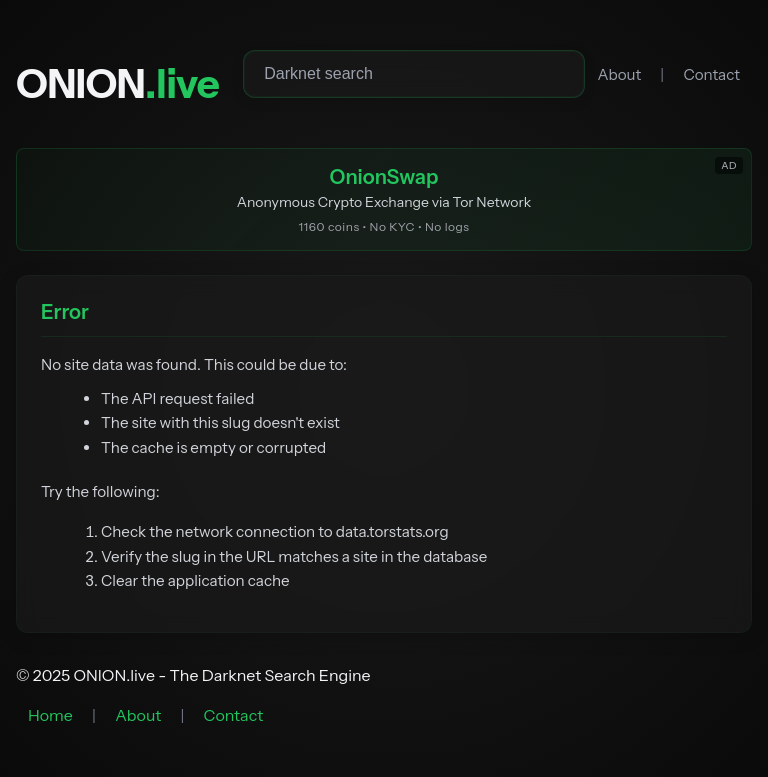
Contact (711, 74)
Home (50, 715)
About (619, 74)
